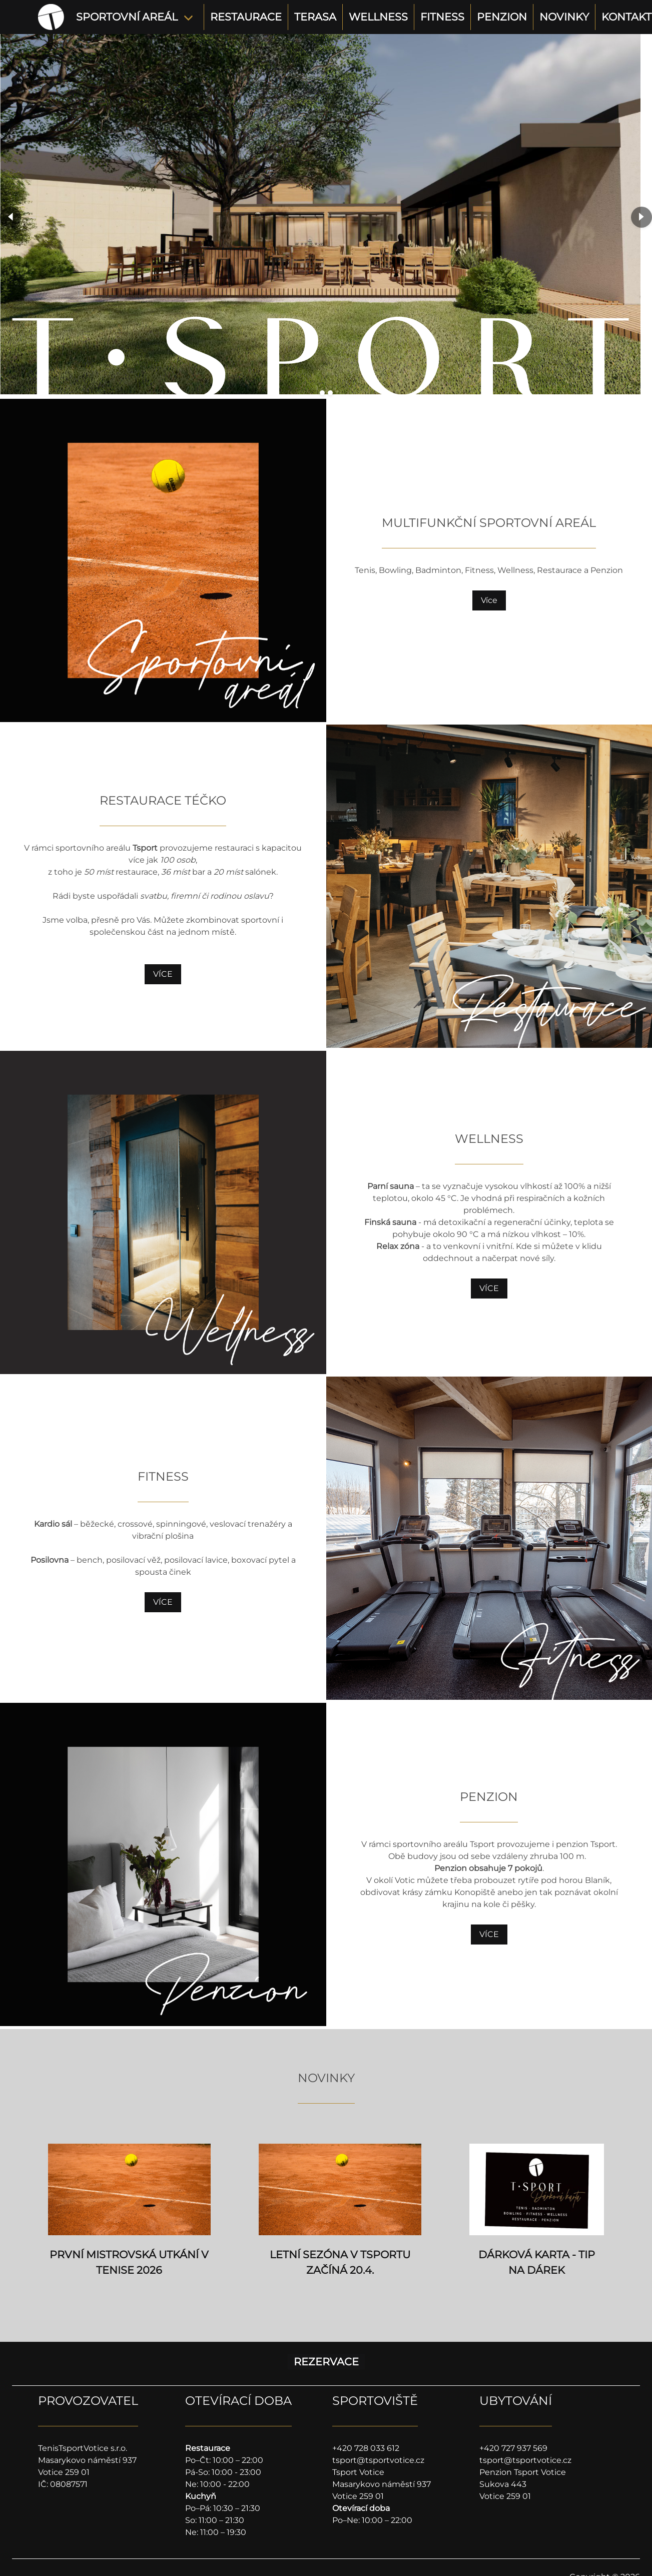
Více (489, 600)
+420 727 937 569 (513, 2448)
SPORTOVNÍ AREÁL (127, 17)
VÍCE (163, 974)
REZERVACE (326, 2361)
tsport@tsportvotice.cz (378, 2460)
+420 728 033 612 (365, 2448)
